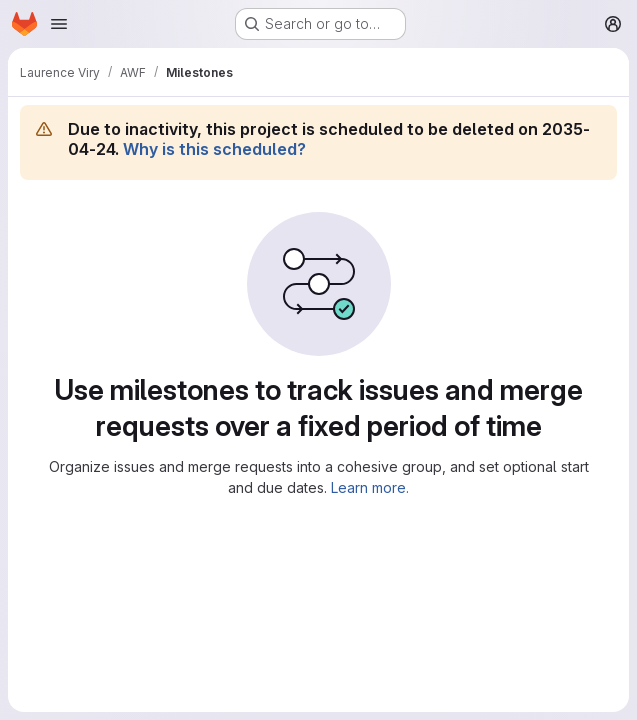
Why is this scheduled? (214, 149)
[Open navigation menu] (59, 24)
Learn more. (370, 487)
